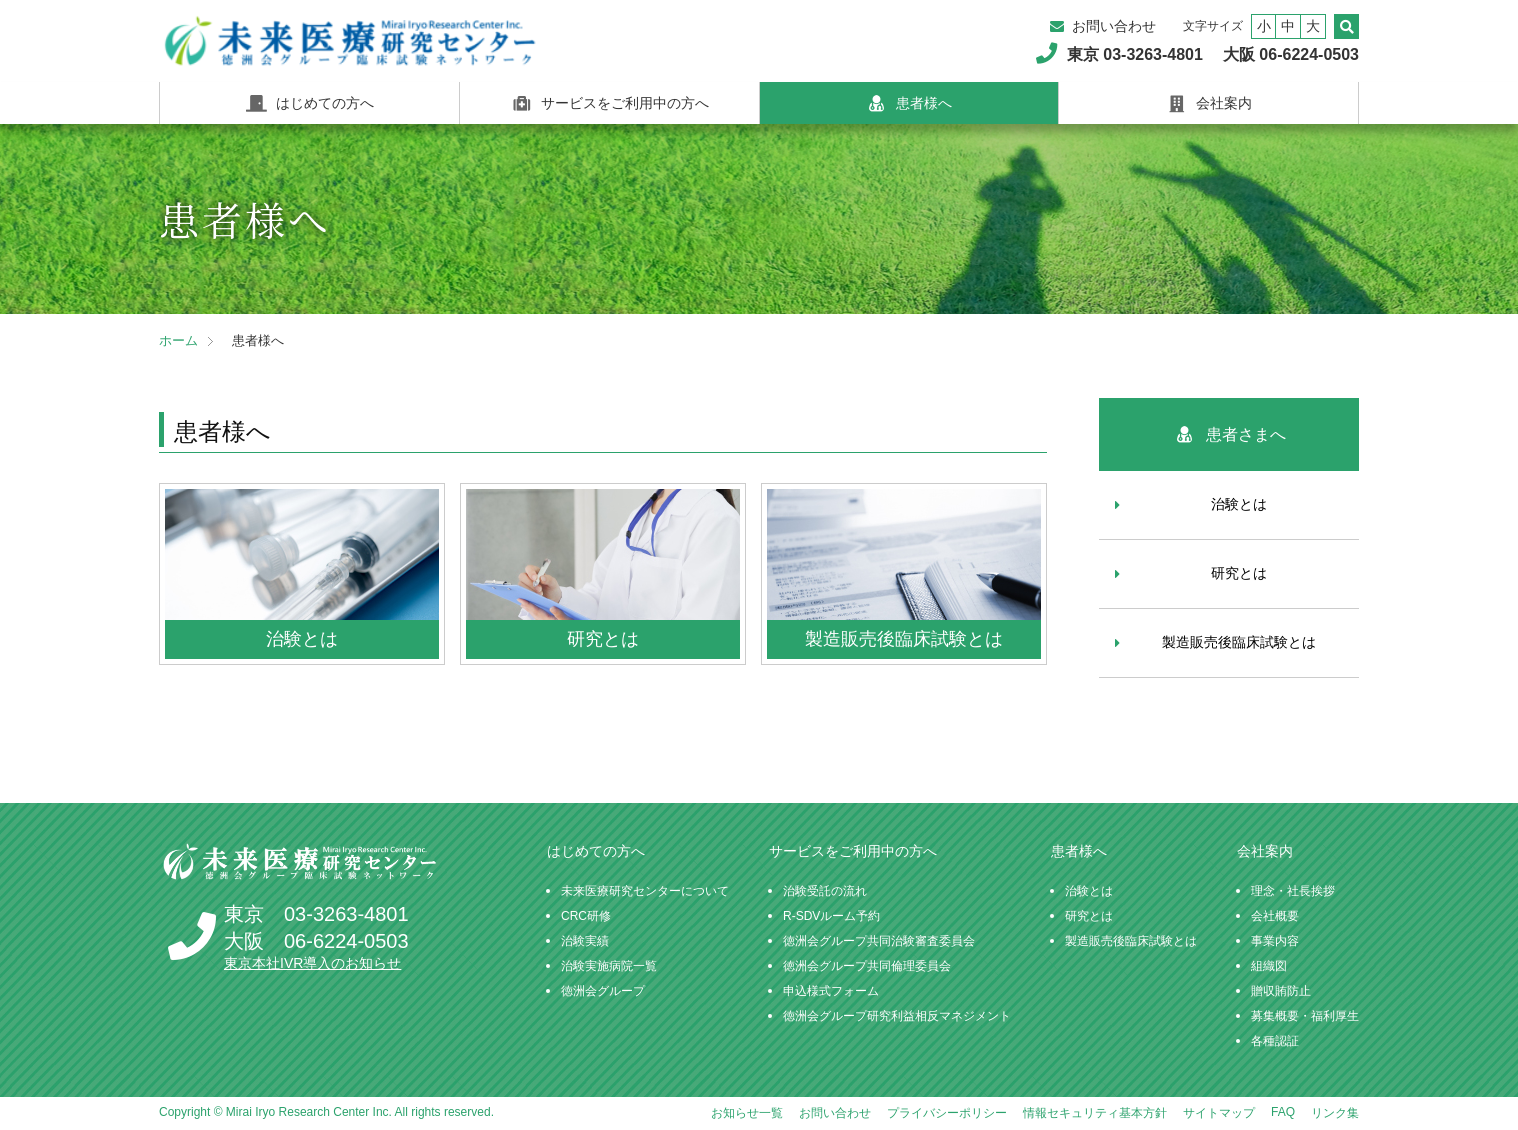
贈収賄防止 (1281, 991)
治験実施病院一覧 (609, 966)
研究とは (1239, 573)
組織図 (1269, 966)
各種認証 (1275, 1041)
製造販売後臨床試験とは (1239, 642)
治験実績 (585, 941)
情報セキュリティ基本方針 (1095, 1113)
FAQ (1283, 1112)
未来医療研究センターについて (645, 891)
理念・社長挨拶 (1293, 891)
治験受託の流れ (825, 891)
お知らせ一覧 (747, 1113)
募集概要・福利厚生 (1305, 1016)
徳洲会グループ (603, 991)
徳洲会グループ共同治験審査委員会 (879, 941)
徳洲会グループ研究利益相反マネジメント (897, 1016)
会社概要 (1275, 916)
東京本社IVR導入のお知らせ (312, 963)
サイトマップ (1219, 1113)
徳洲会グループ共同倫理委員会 (867, 966)
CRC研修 (586, 916)
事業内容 (1275, 941)
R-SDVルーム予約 (831, 916)
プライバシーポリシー (947, 1113)
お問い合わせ (1114, 26)
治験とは (1239, 504)
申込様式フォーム (831, 991)
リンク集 (1335, 1113)
